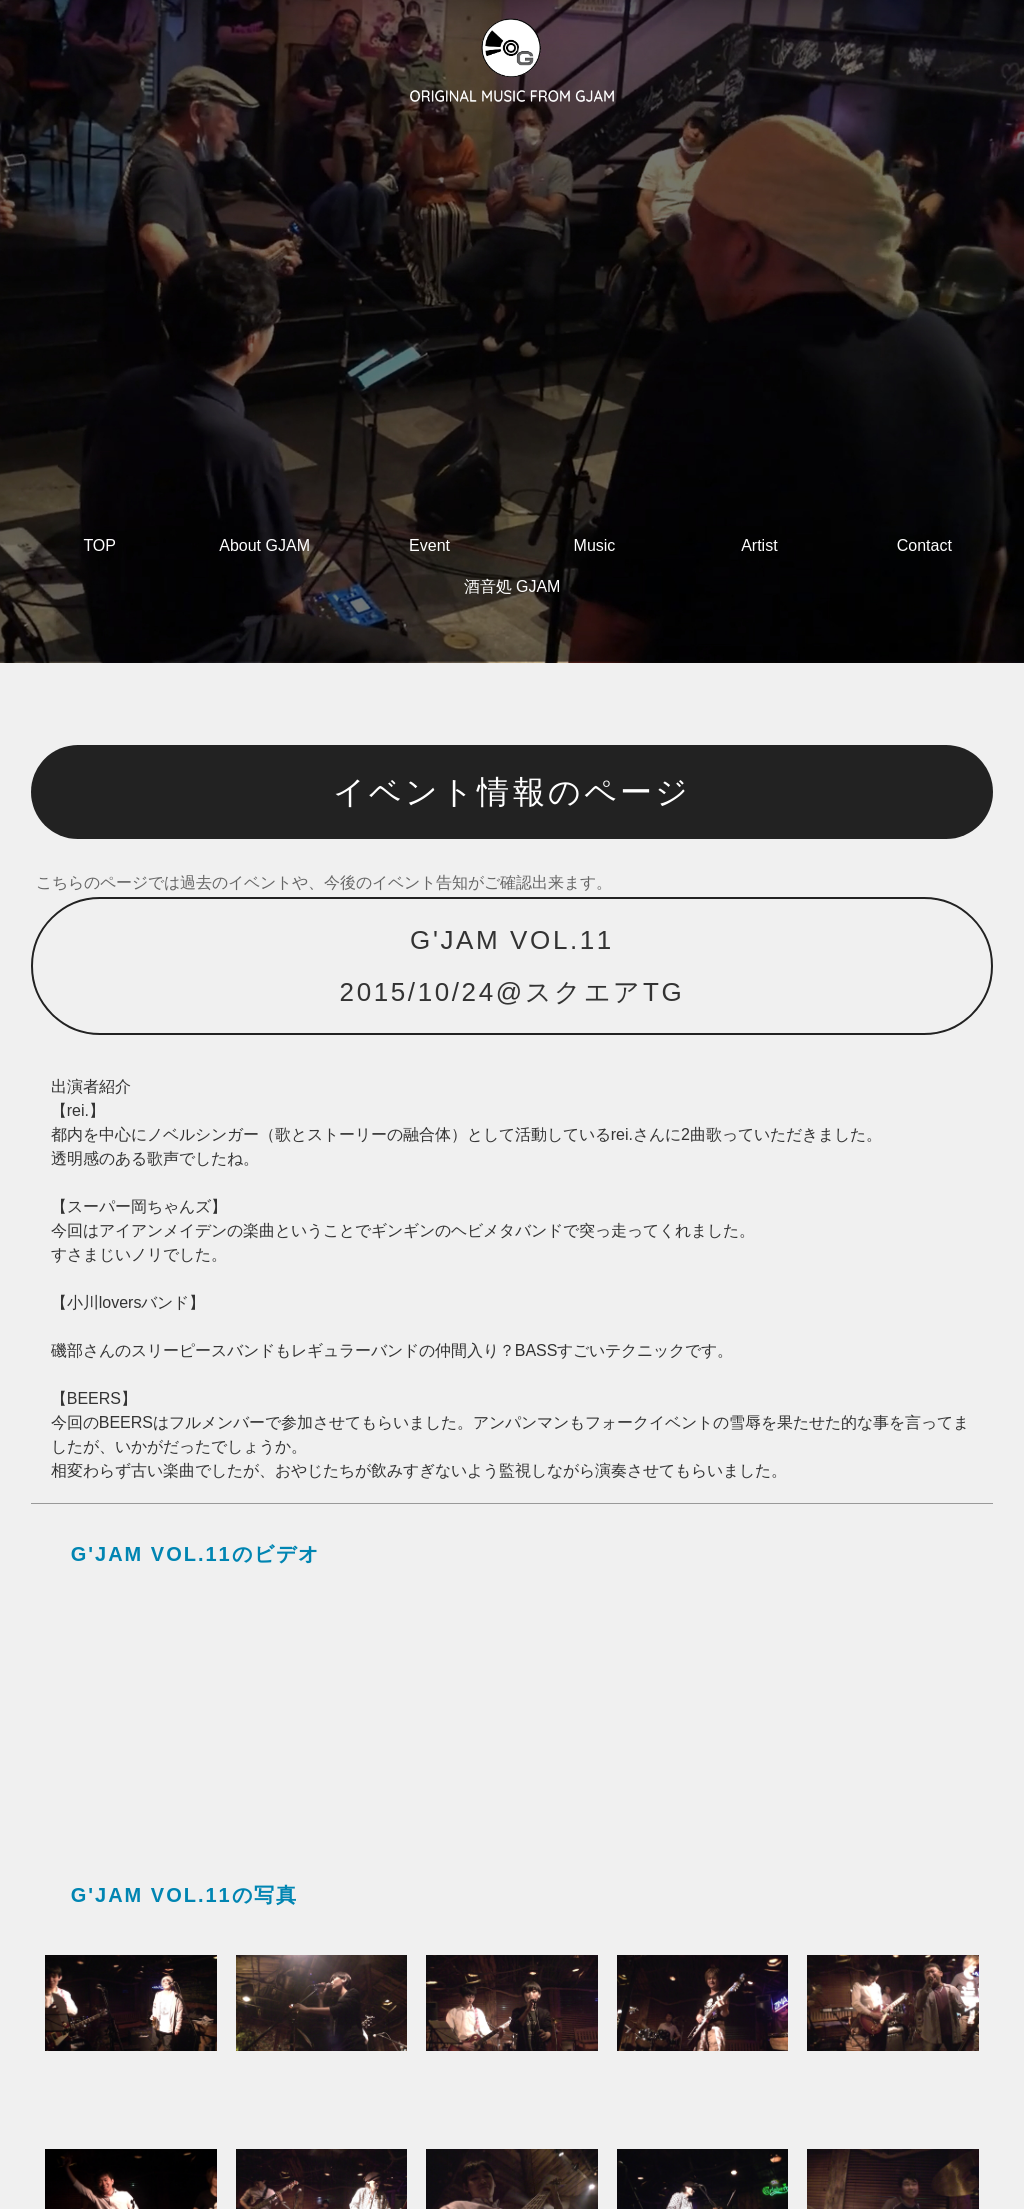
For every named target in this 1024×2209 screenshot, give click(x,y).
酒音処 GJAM (512, 586)
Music (595, 545)
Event (429, 545)
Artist (759, 545)
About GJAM (264, 545)
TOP (99, 545)
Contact (924, 545)
